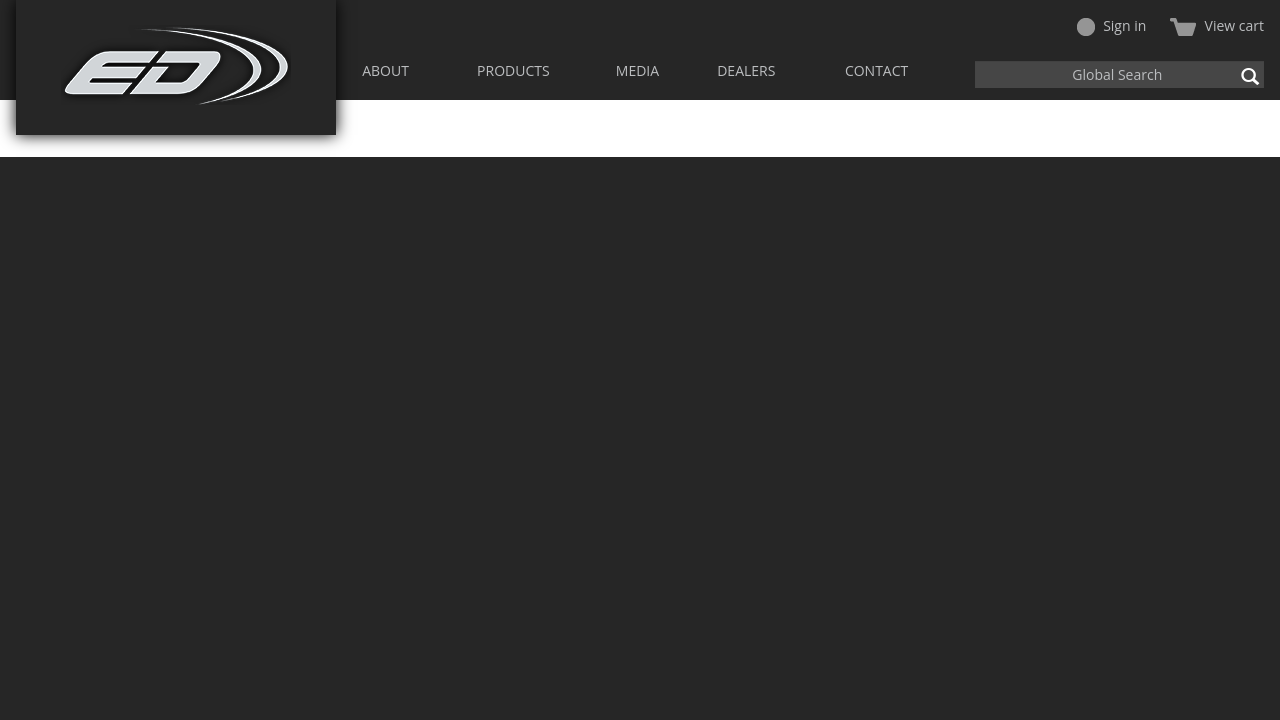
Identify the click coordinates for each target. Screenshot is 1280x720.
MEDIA (637, 70)
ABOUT (385, 70)
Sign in (1112, 25)
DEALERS (746, 70)
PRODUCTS (513, 70)
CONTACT (876, 70)
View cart (1217, 25)
